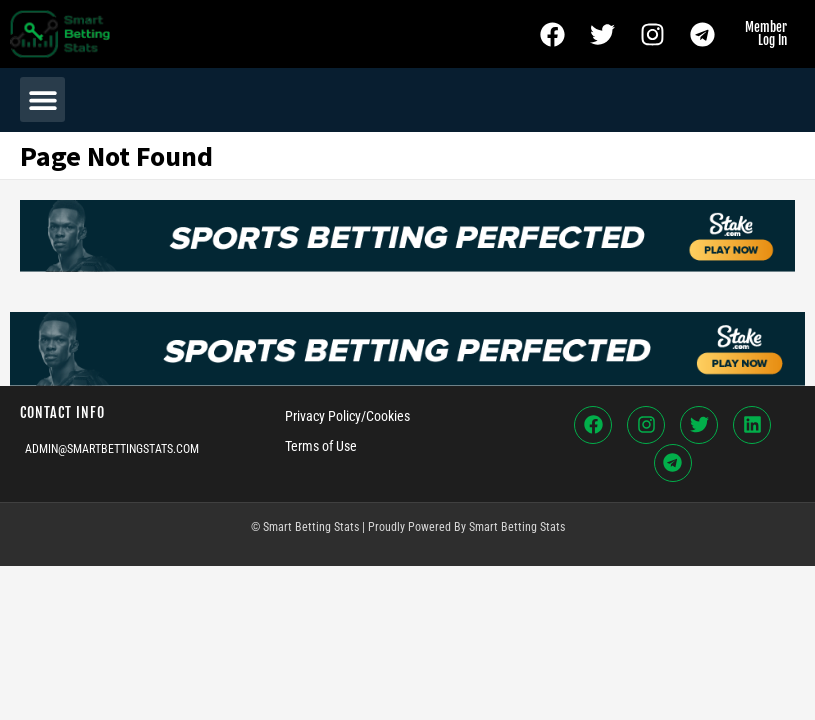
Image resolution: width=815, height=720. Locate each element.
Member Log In (766, 33)
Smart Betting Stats (517, 527)
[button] (42, 99)
